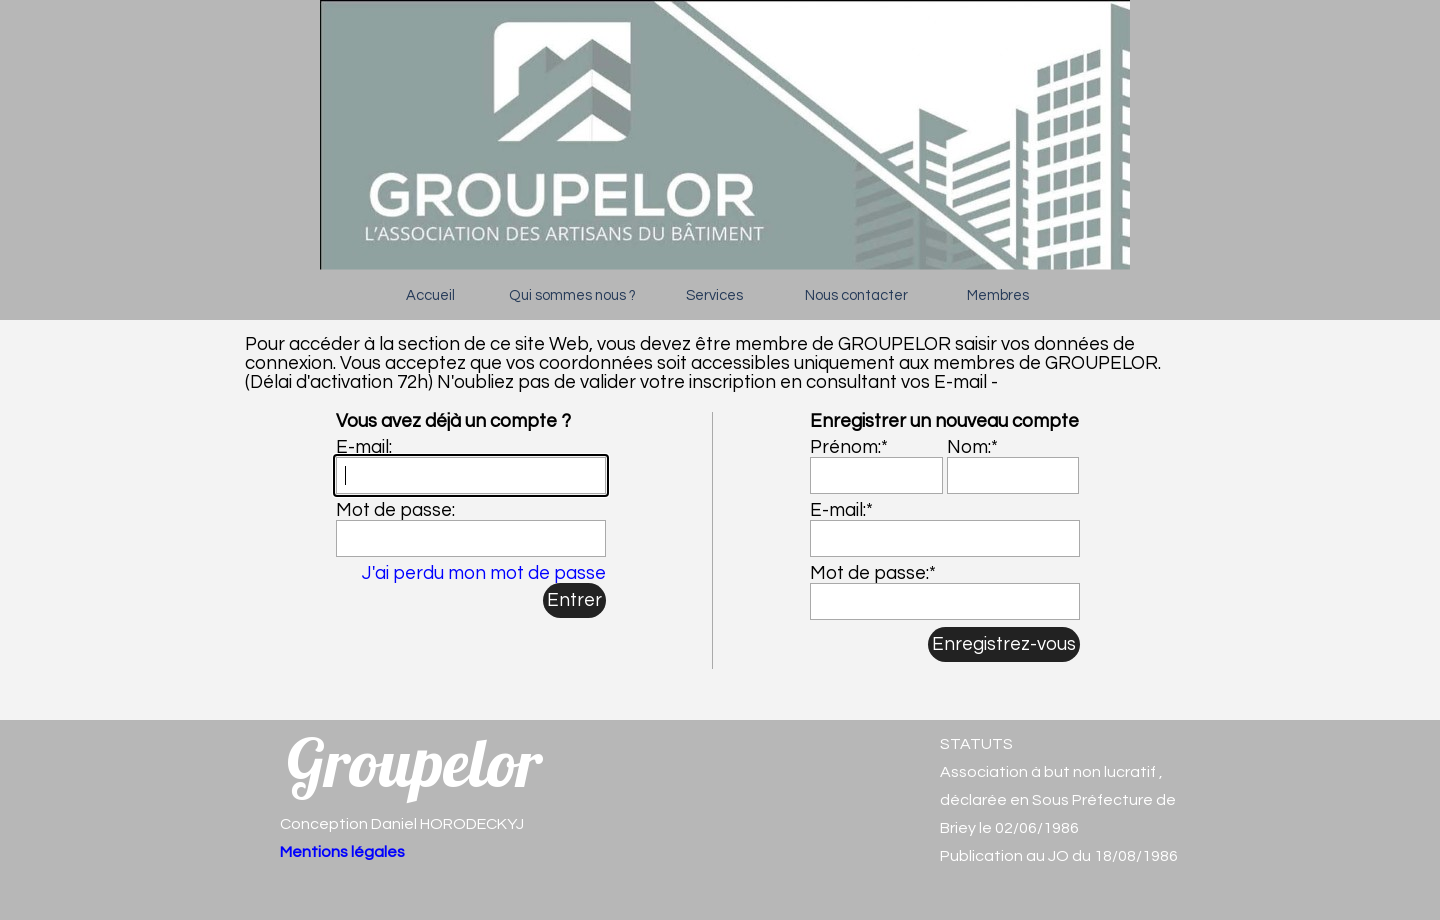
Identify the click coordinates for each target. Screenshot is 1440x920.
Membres (998, 295)
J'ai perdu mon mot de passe (484, 573)
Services (714, 295)
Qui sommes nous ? (572, 295)
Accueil (430, 295)
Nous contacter (856, 295)
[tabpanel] (1070, 800)
